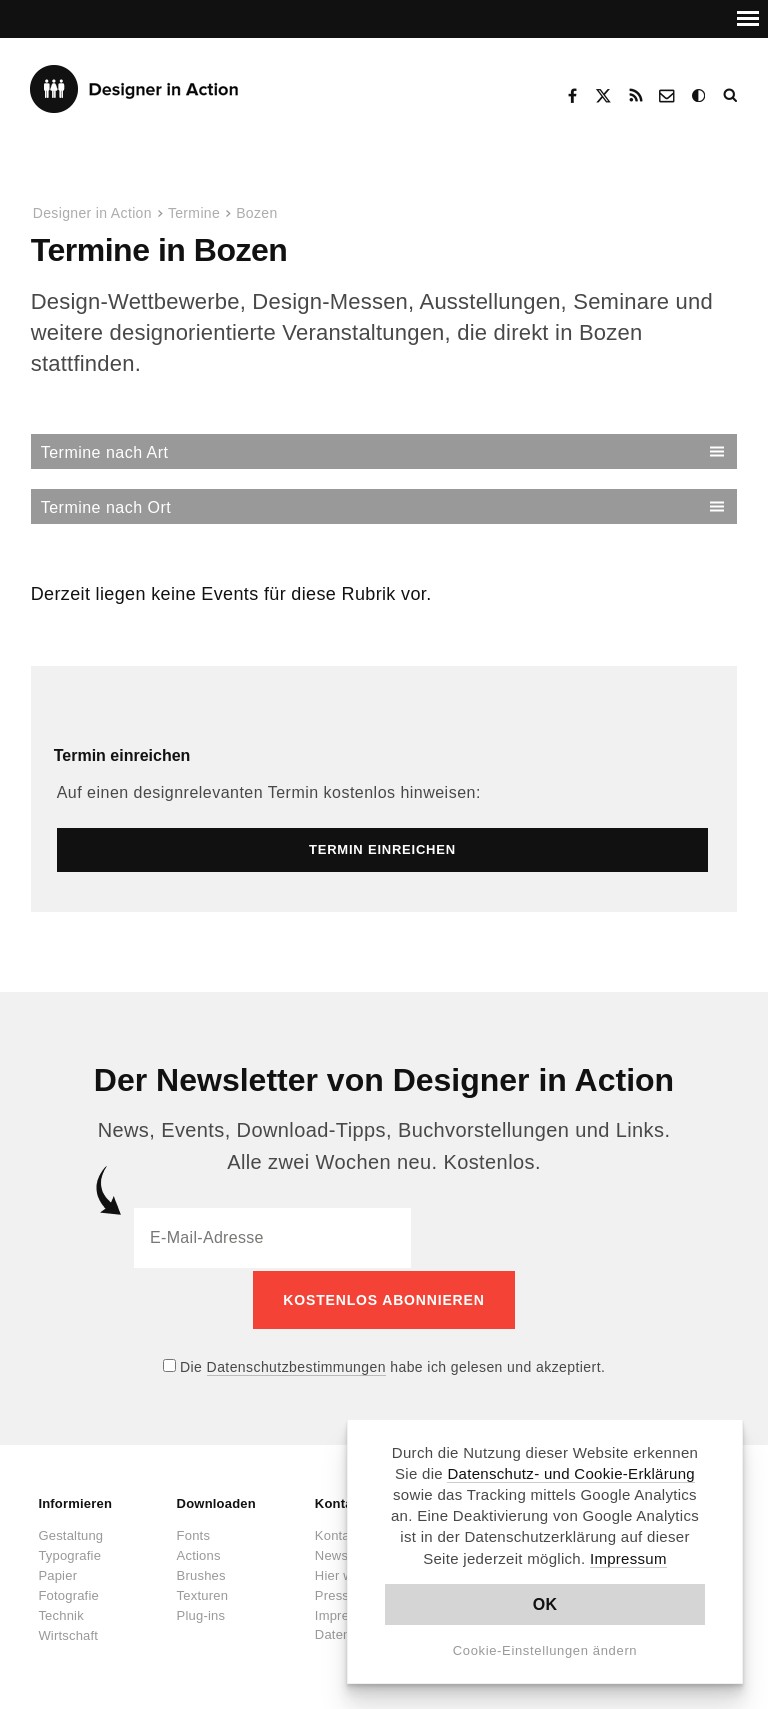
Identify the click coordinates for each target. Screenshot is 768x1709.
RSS (636, 96)
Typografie (69, 1552)
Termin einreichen (122, 755)
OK (545, 1604)
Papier (57, 1572)
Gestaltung (70, 1532)
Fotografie (68, 1592)
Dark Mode (700, 96)
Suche (732, 96)
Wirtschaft (68, 1632)
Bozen (256, 213)
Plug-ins (201, 1612)
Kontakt (668, 96)
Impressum (628, 1558)
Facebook (572, 96)
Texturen (202, 1592)
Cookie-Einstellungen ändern (545, 1650)
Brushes (201, 1572)
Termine (194, 213)
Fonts (194, 1532)
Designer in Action (134, 89)
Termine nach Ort (106, 507)
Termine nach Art (105, 452)
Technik (60, 1612)
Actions (199, 1552)
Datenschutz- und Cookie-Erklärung (571, 1473)
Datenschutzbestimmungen (296, 1364)
